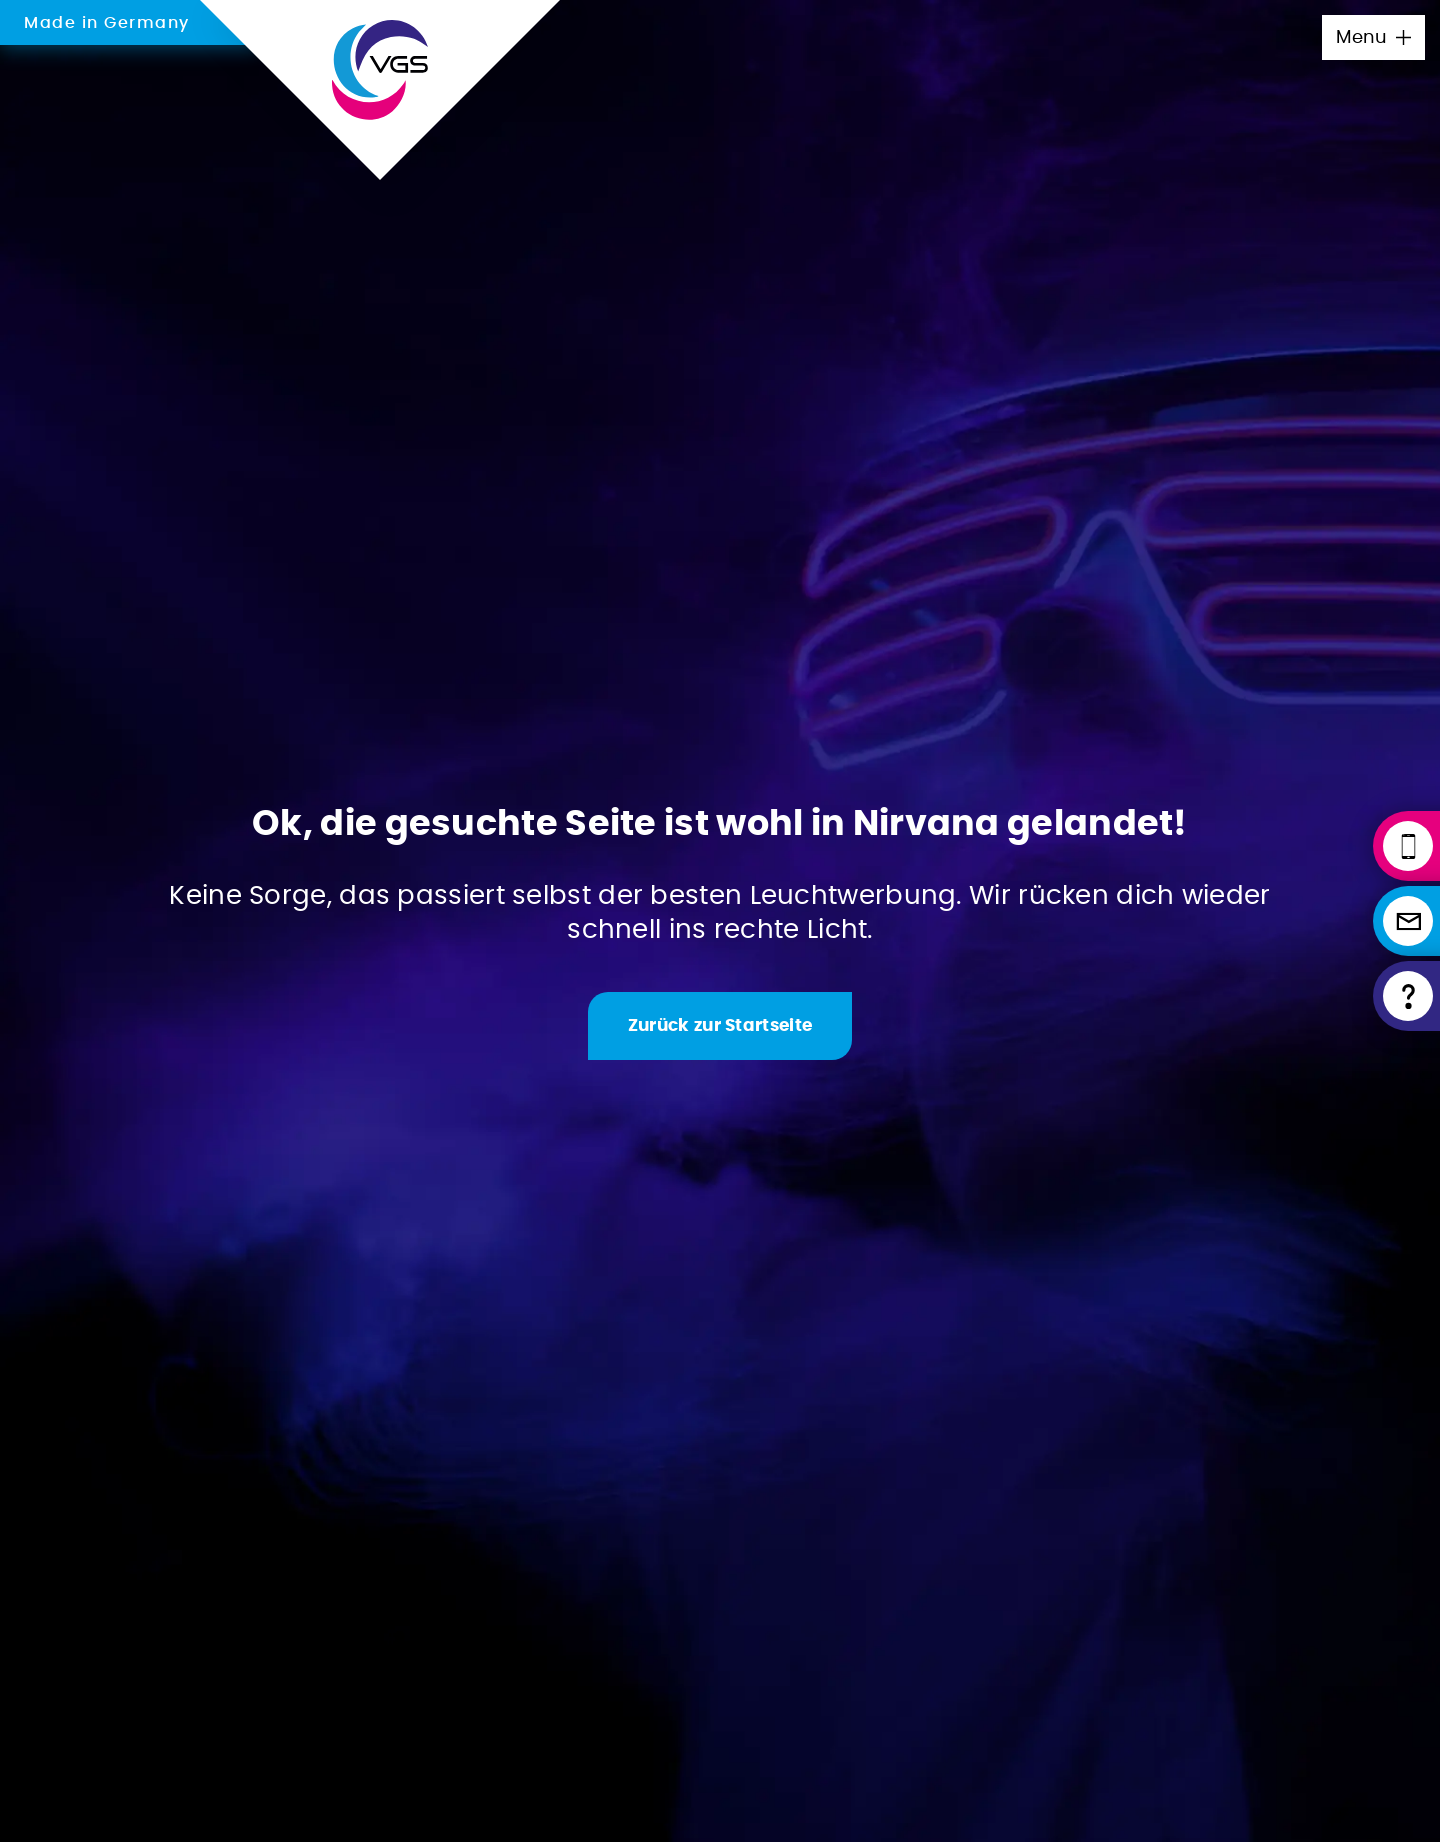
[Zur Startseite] (720, 1025)
